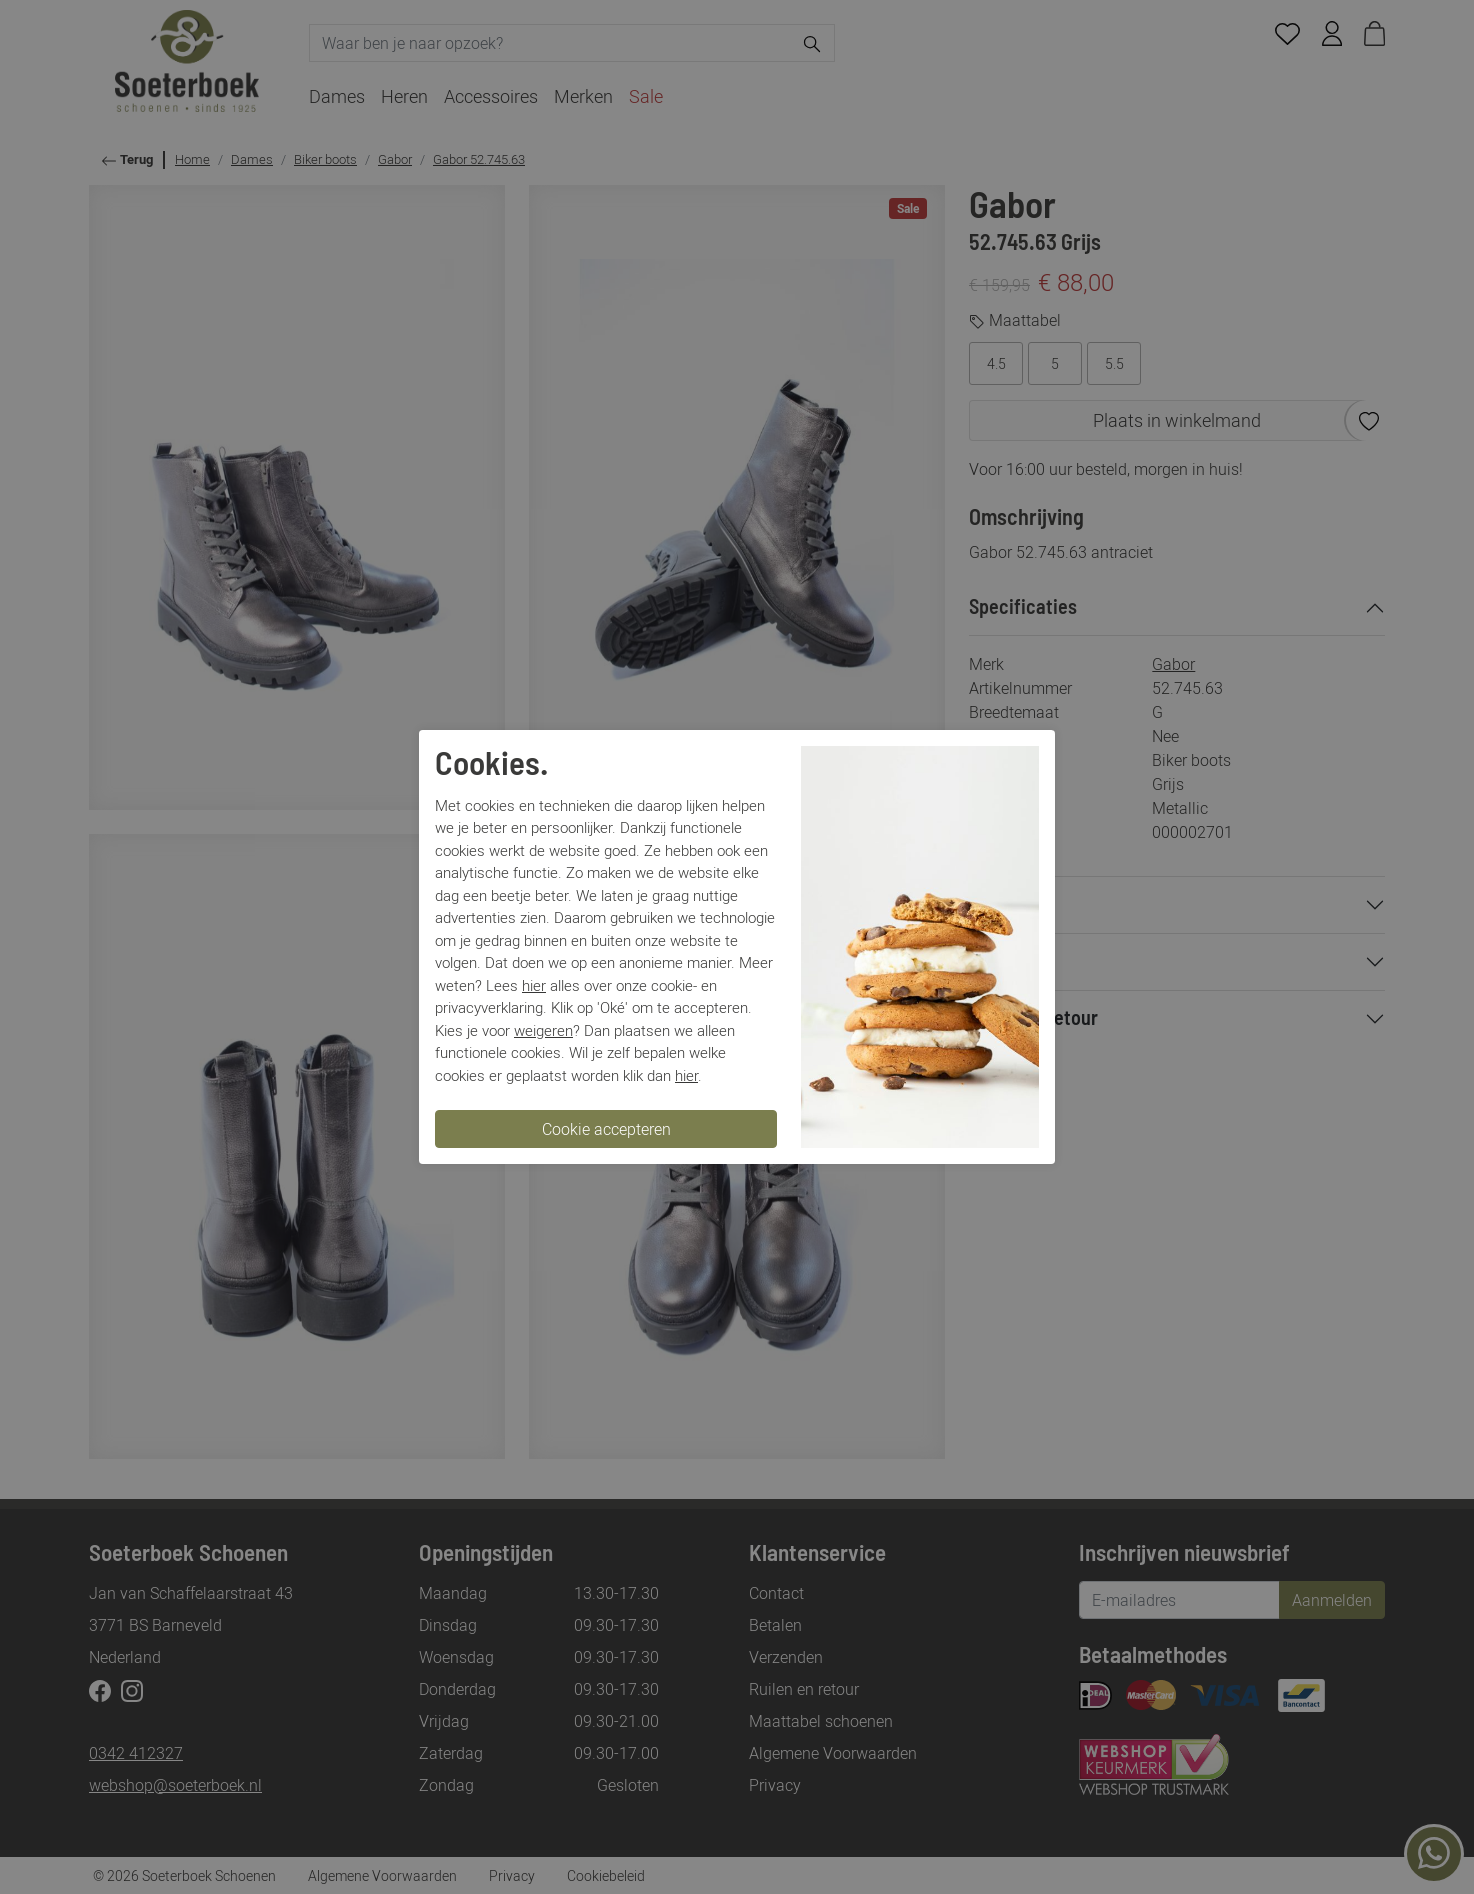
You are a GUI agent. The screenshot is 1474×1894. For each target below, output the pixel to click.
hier (534, 985)
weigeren (543, 1030)
